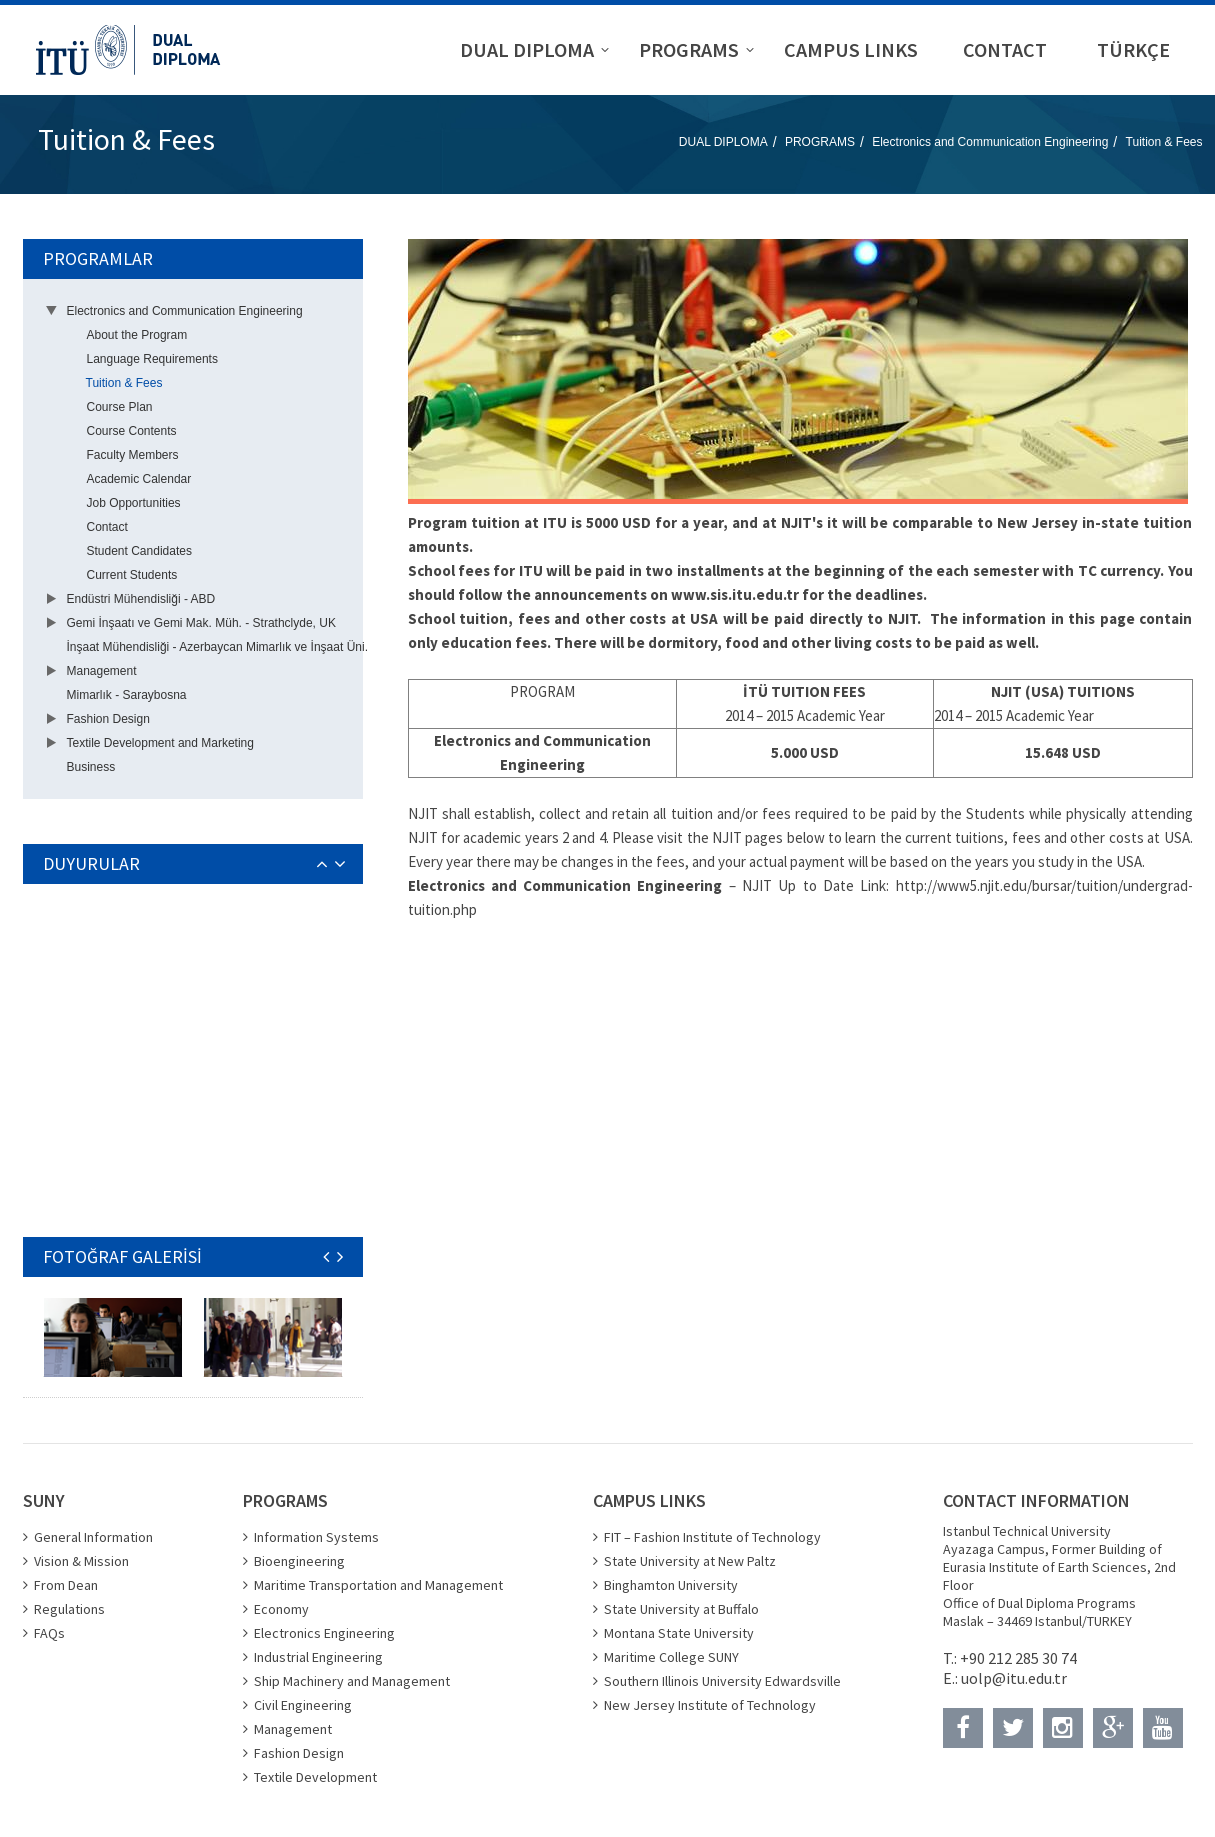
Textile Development (315, 1777)
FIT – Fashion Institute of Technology (712, 1537)
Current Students (132, 575)
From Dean (66, 1585)
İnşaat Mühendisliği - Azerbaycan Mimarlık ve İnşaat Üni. (217, 647)
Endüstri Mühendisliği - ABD (141, 599)
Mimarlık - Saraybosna (127, 695)
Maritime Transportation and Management (378, 1585)
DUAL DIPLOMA (723, 142)
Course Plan (120, 407)
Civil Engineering (303, 1705)
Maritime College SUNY (671, 1657)
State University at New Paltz (690, 1561)
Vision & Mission (81, 1561)
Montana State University (679, 1633)
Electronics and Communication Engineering (990, 142)
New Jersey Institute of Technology (710, 1705)
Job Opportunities (134, 503)
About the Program (137, 335)
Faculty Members (133, 455)
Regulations (69, 1609)
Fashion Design (108, 719)
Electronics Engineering (324, 1633)
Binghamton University (671, 1585)
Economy (281, 1609)
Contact (107, 527)
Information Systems (316, 1537)
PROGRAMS (820, 142)
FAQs (49, 1633)
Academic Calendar (139, 479)
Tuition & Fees (1164, 142)
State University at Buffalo (681, 1609)
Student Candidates (139, 551)
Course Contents (132, 431)
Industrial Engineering (318, 1657)
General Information (93, 1537)
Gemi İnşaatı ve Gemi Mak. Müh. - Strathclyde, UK (201, 623)
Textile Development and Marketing (160, 743)
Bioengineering (299, 1561)
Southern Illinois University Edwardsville (722, 1681)
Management (102, 671)
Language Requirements (152, 359)
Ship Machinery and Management (352, 1681)
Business (91, 767)
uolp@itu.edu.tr (1014, 1678)
